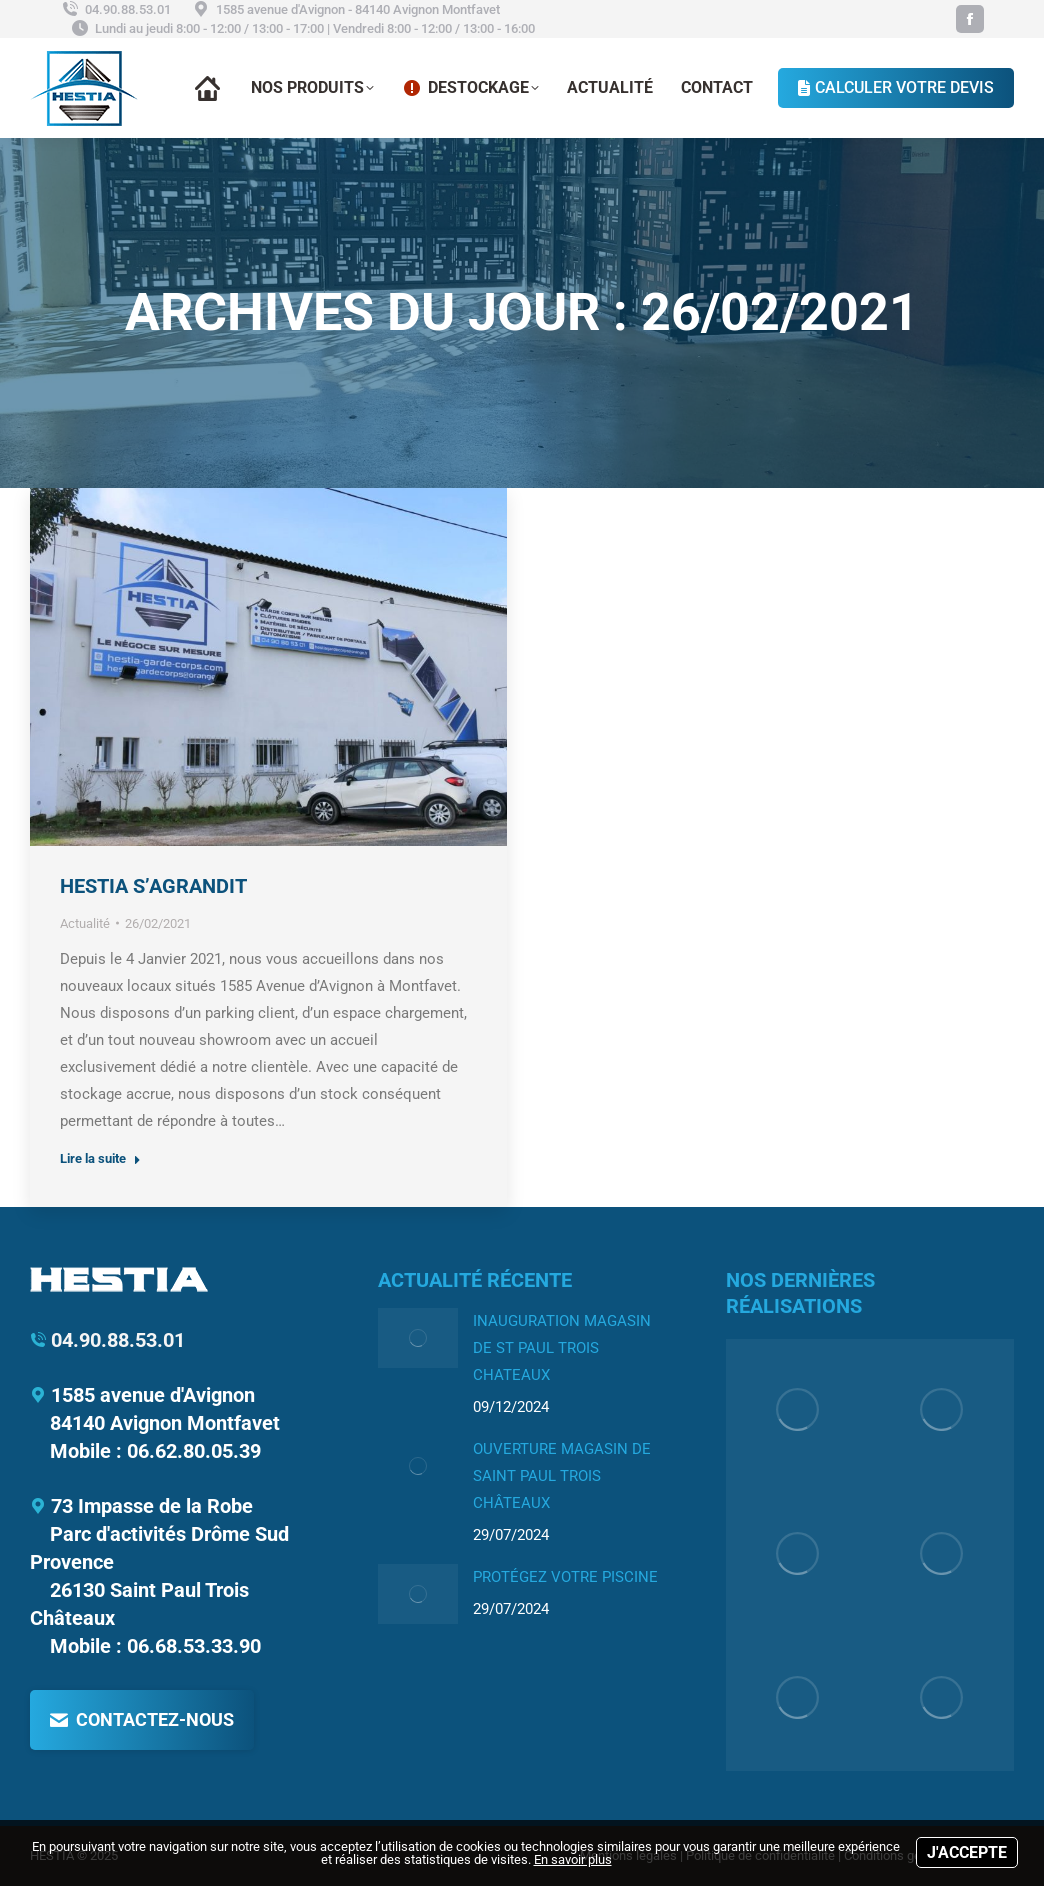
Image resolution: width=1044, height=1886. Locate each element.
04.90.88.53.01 (115, 9)
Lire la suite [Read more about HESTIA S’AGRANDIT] (100, 1158)
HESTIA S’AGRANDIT (153, 886)
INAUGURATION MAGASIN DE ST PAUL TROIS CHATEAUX (562, 1348)
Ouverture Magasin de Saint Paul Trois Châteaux (562, 1476)
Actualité (85, 923)
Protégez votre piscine (565, 1577)
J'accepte (967, 1852)
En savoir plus (573, 1859)
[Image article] (418, 1338)
